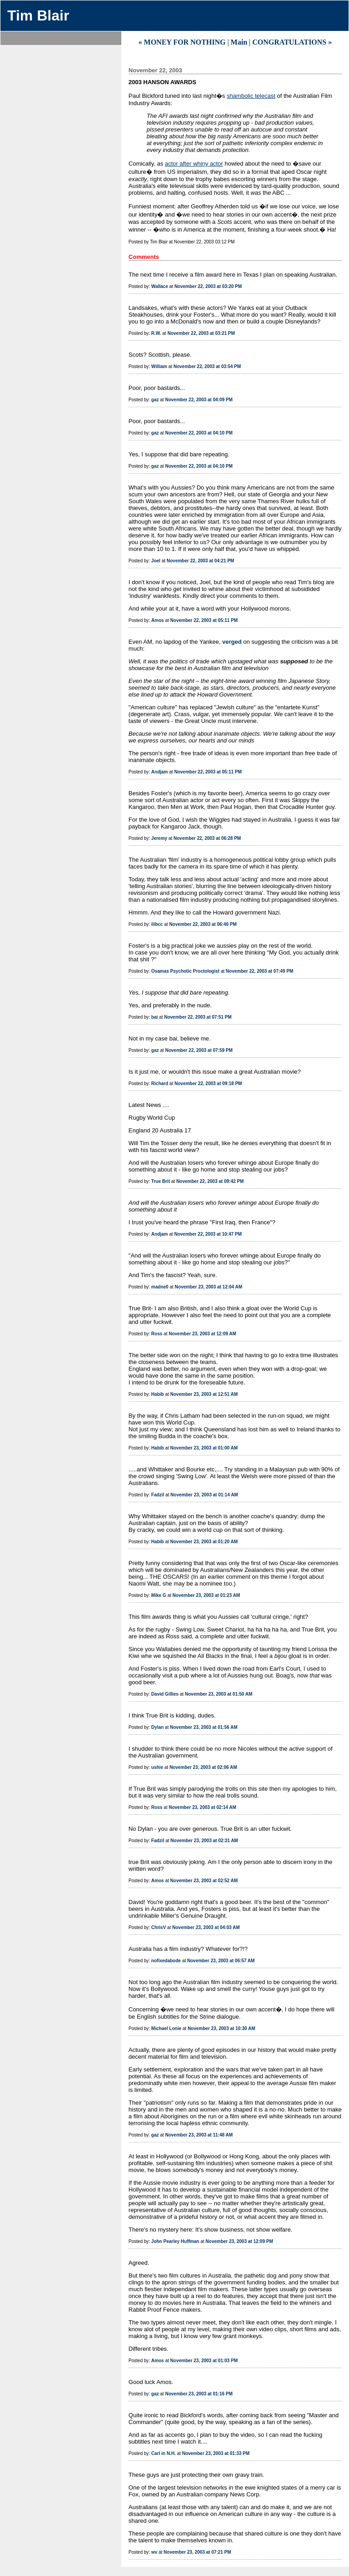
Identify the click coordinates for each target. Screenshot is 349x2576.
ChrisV (158, 1927)
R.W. (156, 333)
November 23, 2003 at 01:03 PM (204, 2360)
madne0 (160, 1286)
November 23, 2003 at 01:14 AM (204, 1494)
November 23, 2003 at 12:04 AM (209, 1286)
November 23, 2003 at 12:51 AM (204, 1394)
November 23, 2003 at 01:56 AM (204, 1727)
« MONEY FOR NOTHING (182, 42)
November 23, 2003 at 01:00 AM (204, 1447)
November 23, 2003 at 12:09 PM (239, 2241)
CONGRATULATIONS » (292, 42)
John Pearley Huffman (175, 2241)
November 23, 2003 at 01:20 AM (204, 1541)
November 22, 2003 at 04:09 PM (198, 399)
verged (232, 641)
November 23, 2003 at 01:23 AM (206, 1595)
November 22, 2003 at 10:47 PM (207, 1234)
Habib (157, 1394)
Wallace (159, 286)
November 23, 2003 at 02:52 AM (204, 1880)
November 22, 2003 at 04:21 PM (200, 560)
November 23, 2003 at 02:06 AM (203, 1767)
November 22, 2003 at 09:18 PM (208, 1083)
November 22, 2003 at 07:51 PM (197, 1017)
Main (239, 42)
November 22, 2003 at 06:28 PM (207, 838)
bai (154, 1017)
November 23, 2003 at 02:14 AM (202, 1807)
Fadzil (157, 1494)
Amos (157, 620)
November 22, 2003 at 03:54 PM (207, 366)
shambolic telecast (251, 95)
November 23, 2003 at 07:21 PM (197, 2552)
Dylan (157, 1727)
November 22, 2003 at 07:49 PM (259, 971)
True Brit (160, 1181)
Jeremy (159, 838)
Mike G (158, 1595)
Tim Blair (38, 15)
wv (154, 2552)
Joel (155, 560)
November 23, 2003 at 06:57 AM (221, 1960)
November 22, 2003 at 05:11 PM (204, 620)
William (159, 366)
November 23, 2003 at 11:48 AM (199, 2134)
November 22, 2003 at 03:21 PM (200, 333)
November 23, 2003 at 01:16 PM (198, 2393)
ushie (157, 1767)
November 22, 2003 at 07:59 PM (198, 1050)
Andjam (159, 771)
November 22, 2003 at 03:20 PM (208, 286)
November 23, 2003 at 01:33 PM (215, 2453)
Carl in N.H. (163, 2453)
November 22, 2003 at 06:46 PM (202, 924)
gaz (155, 399)
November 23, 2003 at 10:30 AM (221, 2028)
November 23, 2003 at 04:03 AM (206, 1927)
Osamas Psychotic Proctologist (185, 971)
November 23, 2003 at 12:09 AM (202, 1333)
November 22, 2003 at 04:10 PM (198, 432)
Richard (159, 1083)
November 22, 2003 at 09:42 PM (210, 1181)
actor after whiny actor (194, 163)
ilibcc (157, 924)
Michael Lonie (166, 2028)
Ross (156, 1333)
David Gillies (165, 1694)
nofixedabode (166, 1960)
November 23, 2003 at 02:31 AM (204, 1840)
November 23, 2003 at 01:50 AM (219, 1694)
